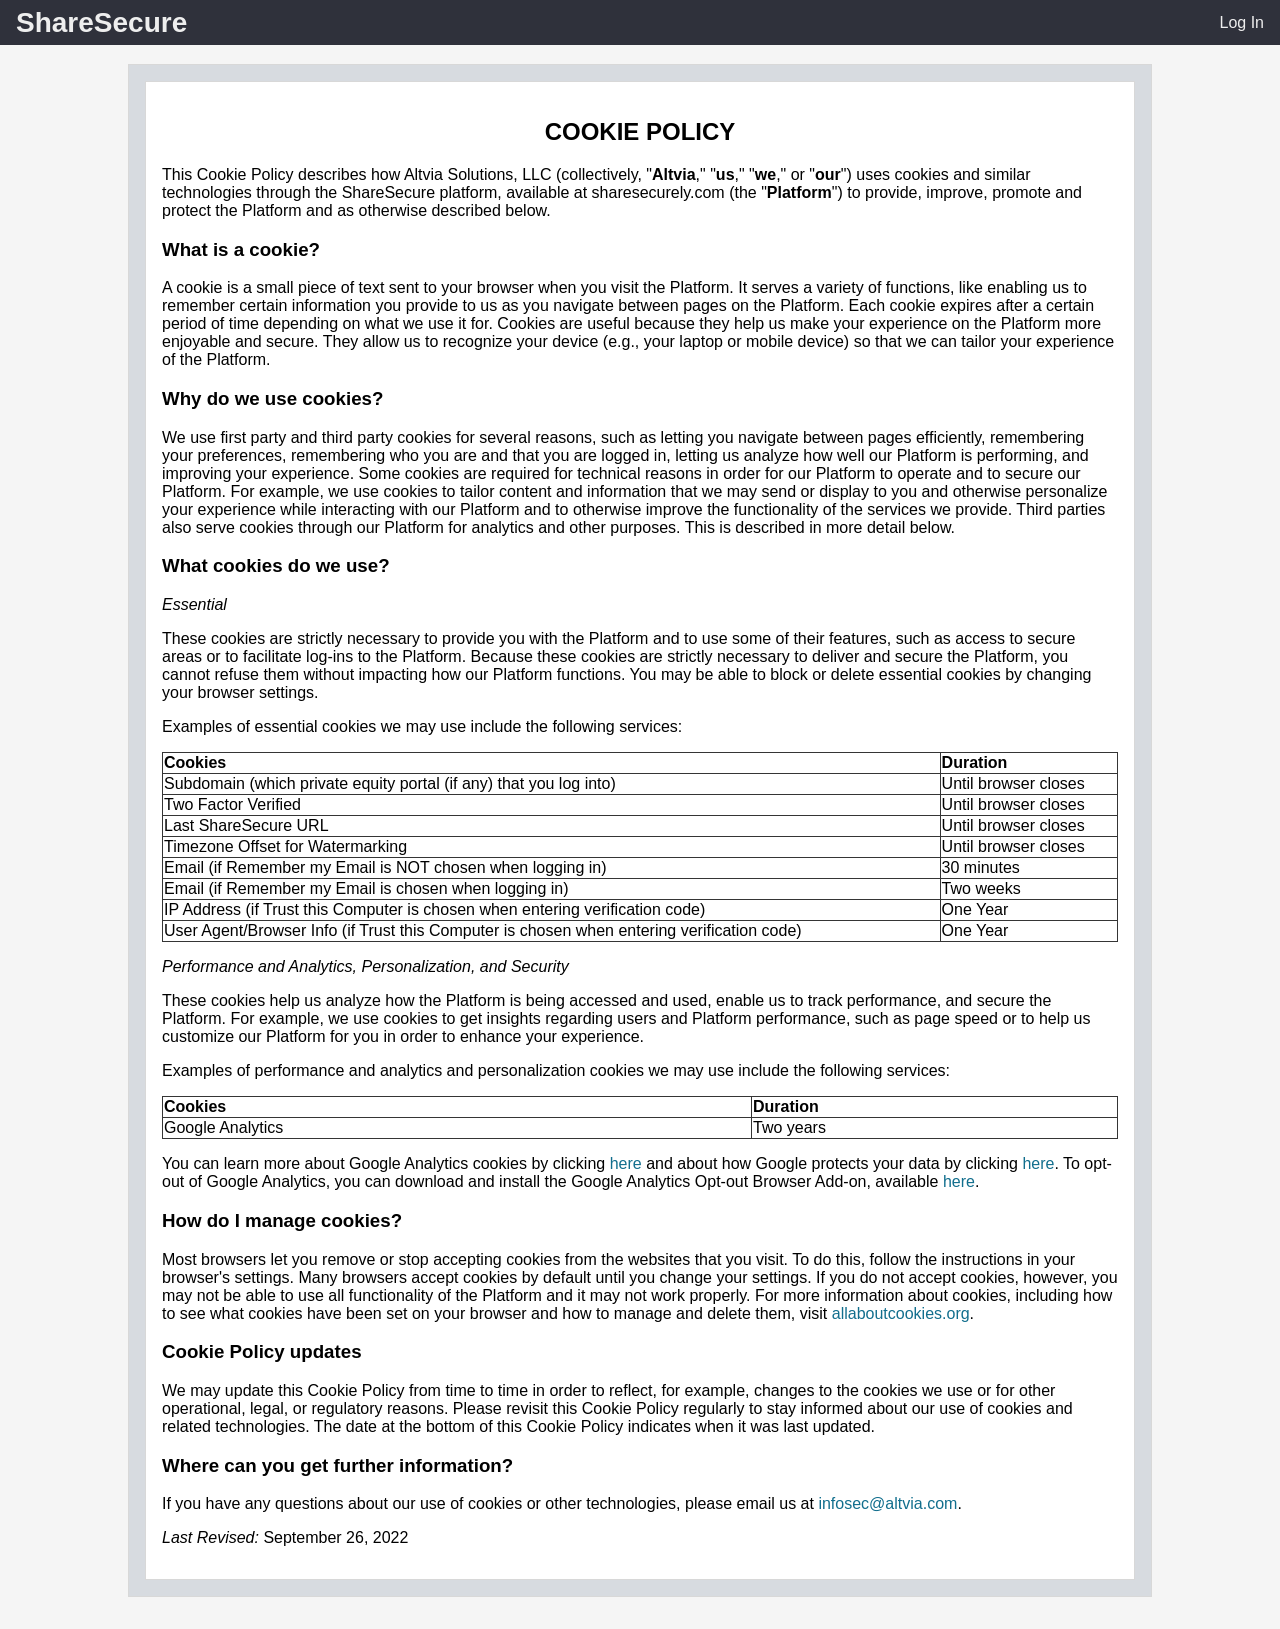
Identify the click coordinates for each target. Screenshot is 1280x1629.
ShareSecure (101, 22)
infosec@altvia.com (887, 1503)
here (626, 1163)
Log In (1242, 22)
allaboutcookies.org (901, 1313)
